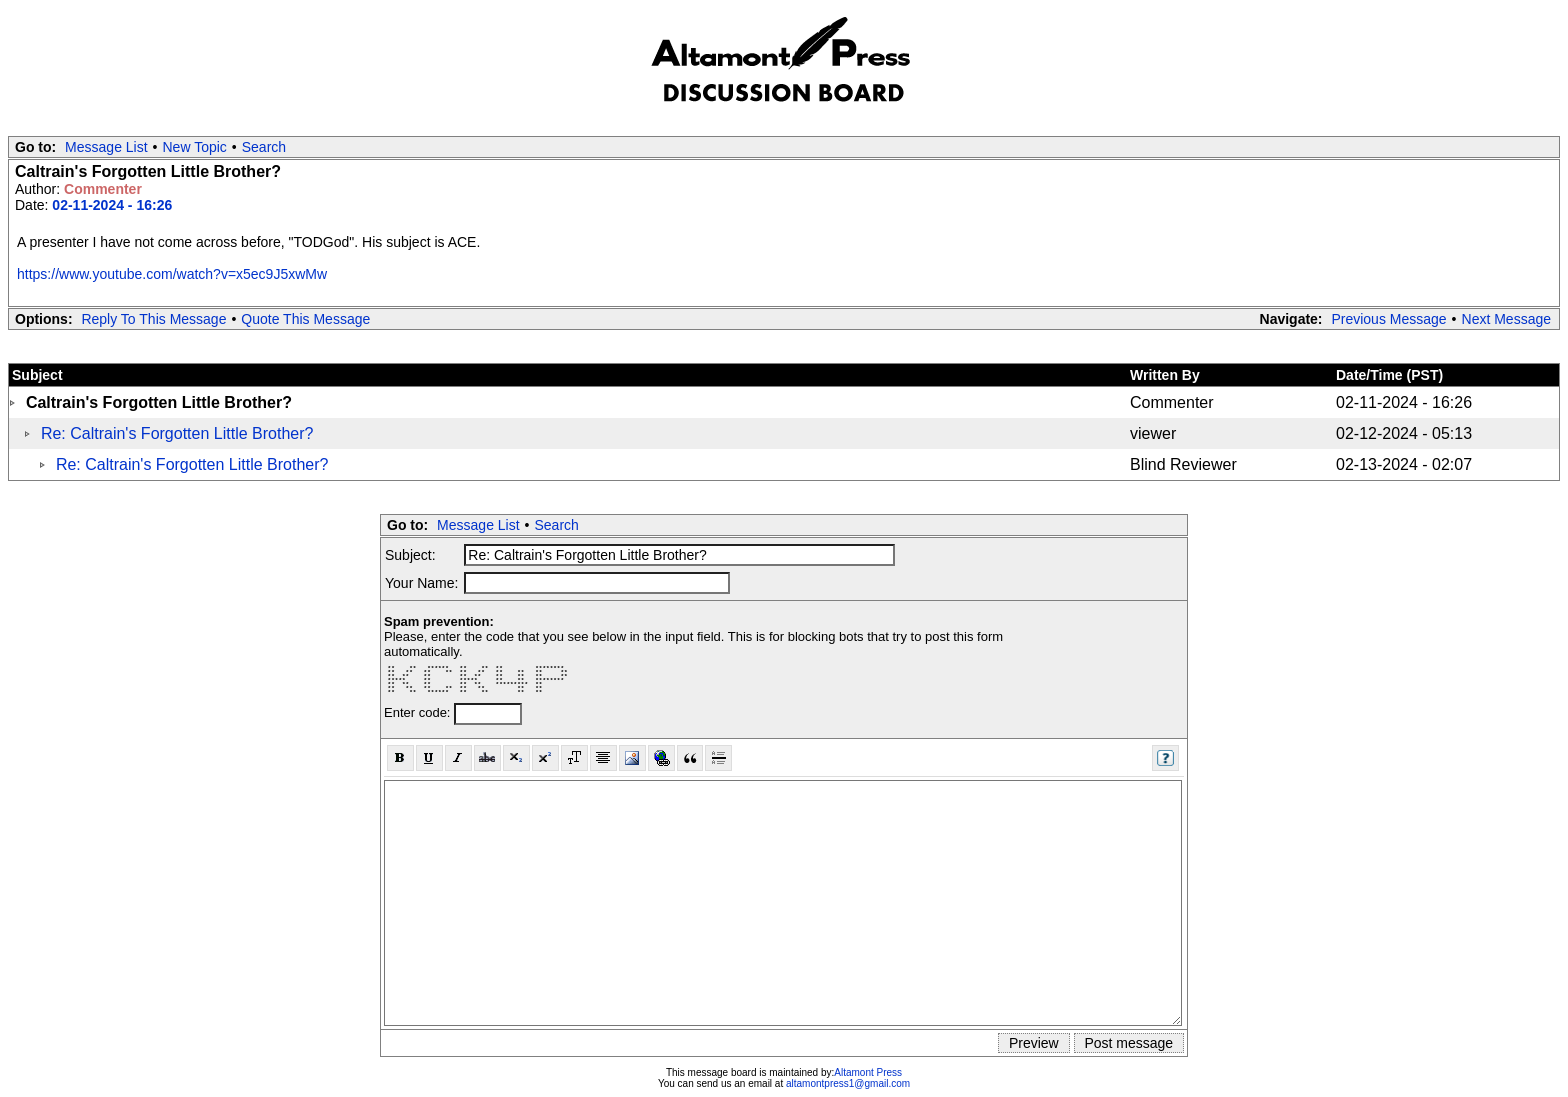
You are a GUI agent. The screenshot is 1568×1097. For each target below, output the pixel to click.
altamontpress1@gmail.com (848, 1083)
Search (264, 147)
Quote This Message (305, 319)
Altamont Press (868, 1072)
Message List (106, 147)
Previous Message (1388, 319)
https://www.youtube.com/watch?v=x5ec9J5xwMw (172, 274)
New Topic (195, 147)
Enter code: (419, 712)
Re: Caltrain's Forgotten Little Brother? (177, 433)
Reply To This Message (153, 319)
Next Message (1506, 319)
